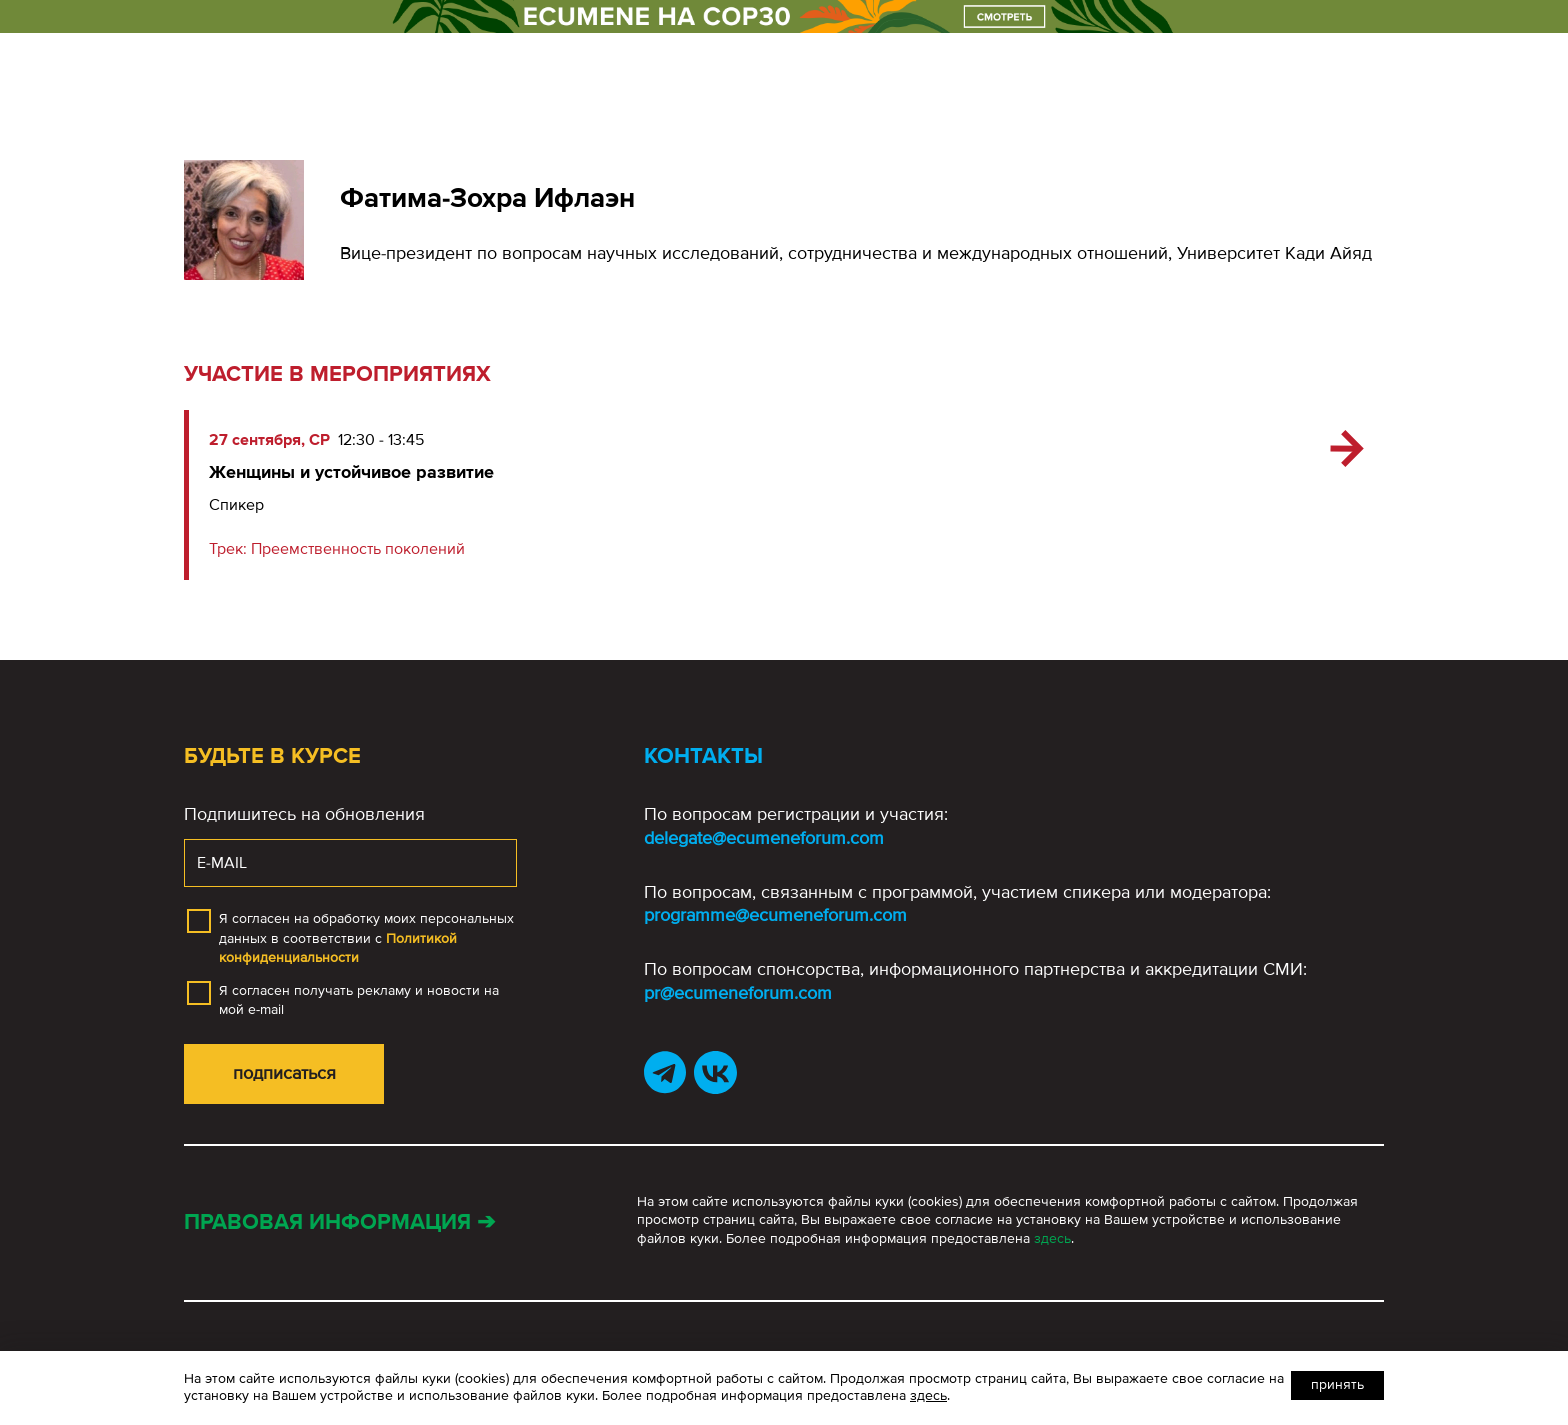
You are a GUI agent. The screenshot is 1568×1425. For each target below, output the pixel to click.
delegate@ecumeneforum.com (764, 838)
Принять (1337, 1384)
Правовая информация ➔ (339, 1222)
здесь (1052, 1238)
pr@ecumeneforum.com (738, 993)
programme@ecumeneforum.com (775, 915)
